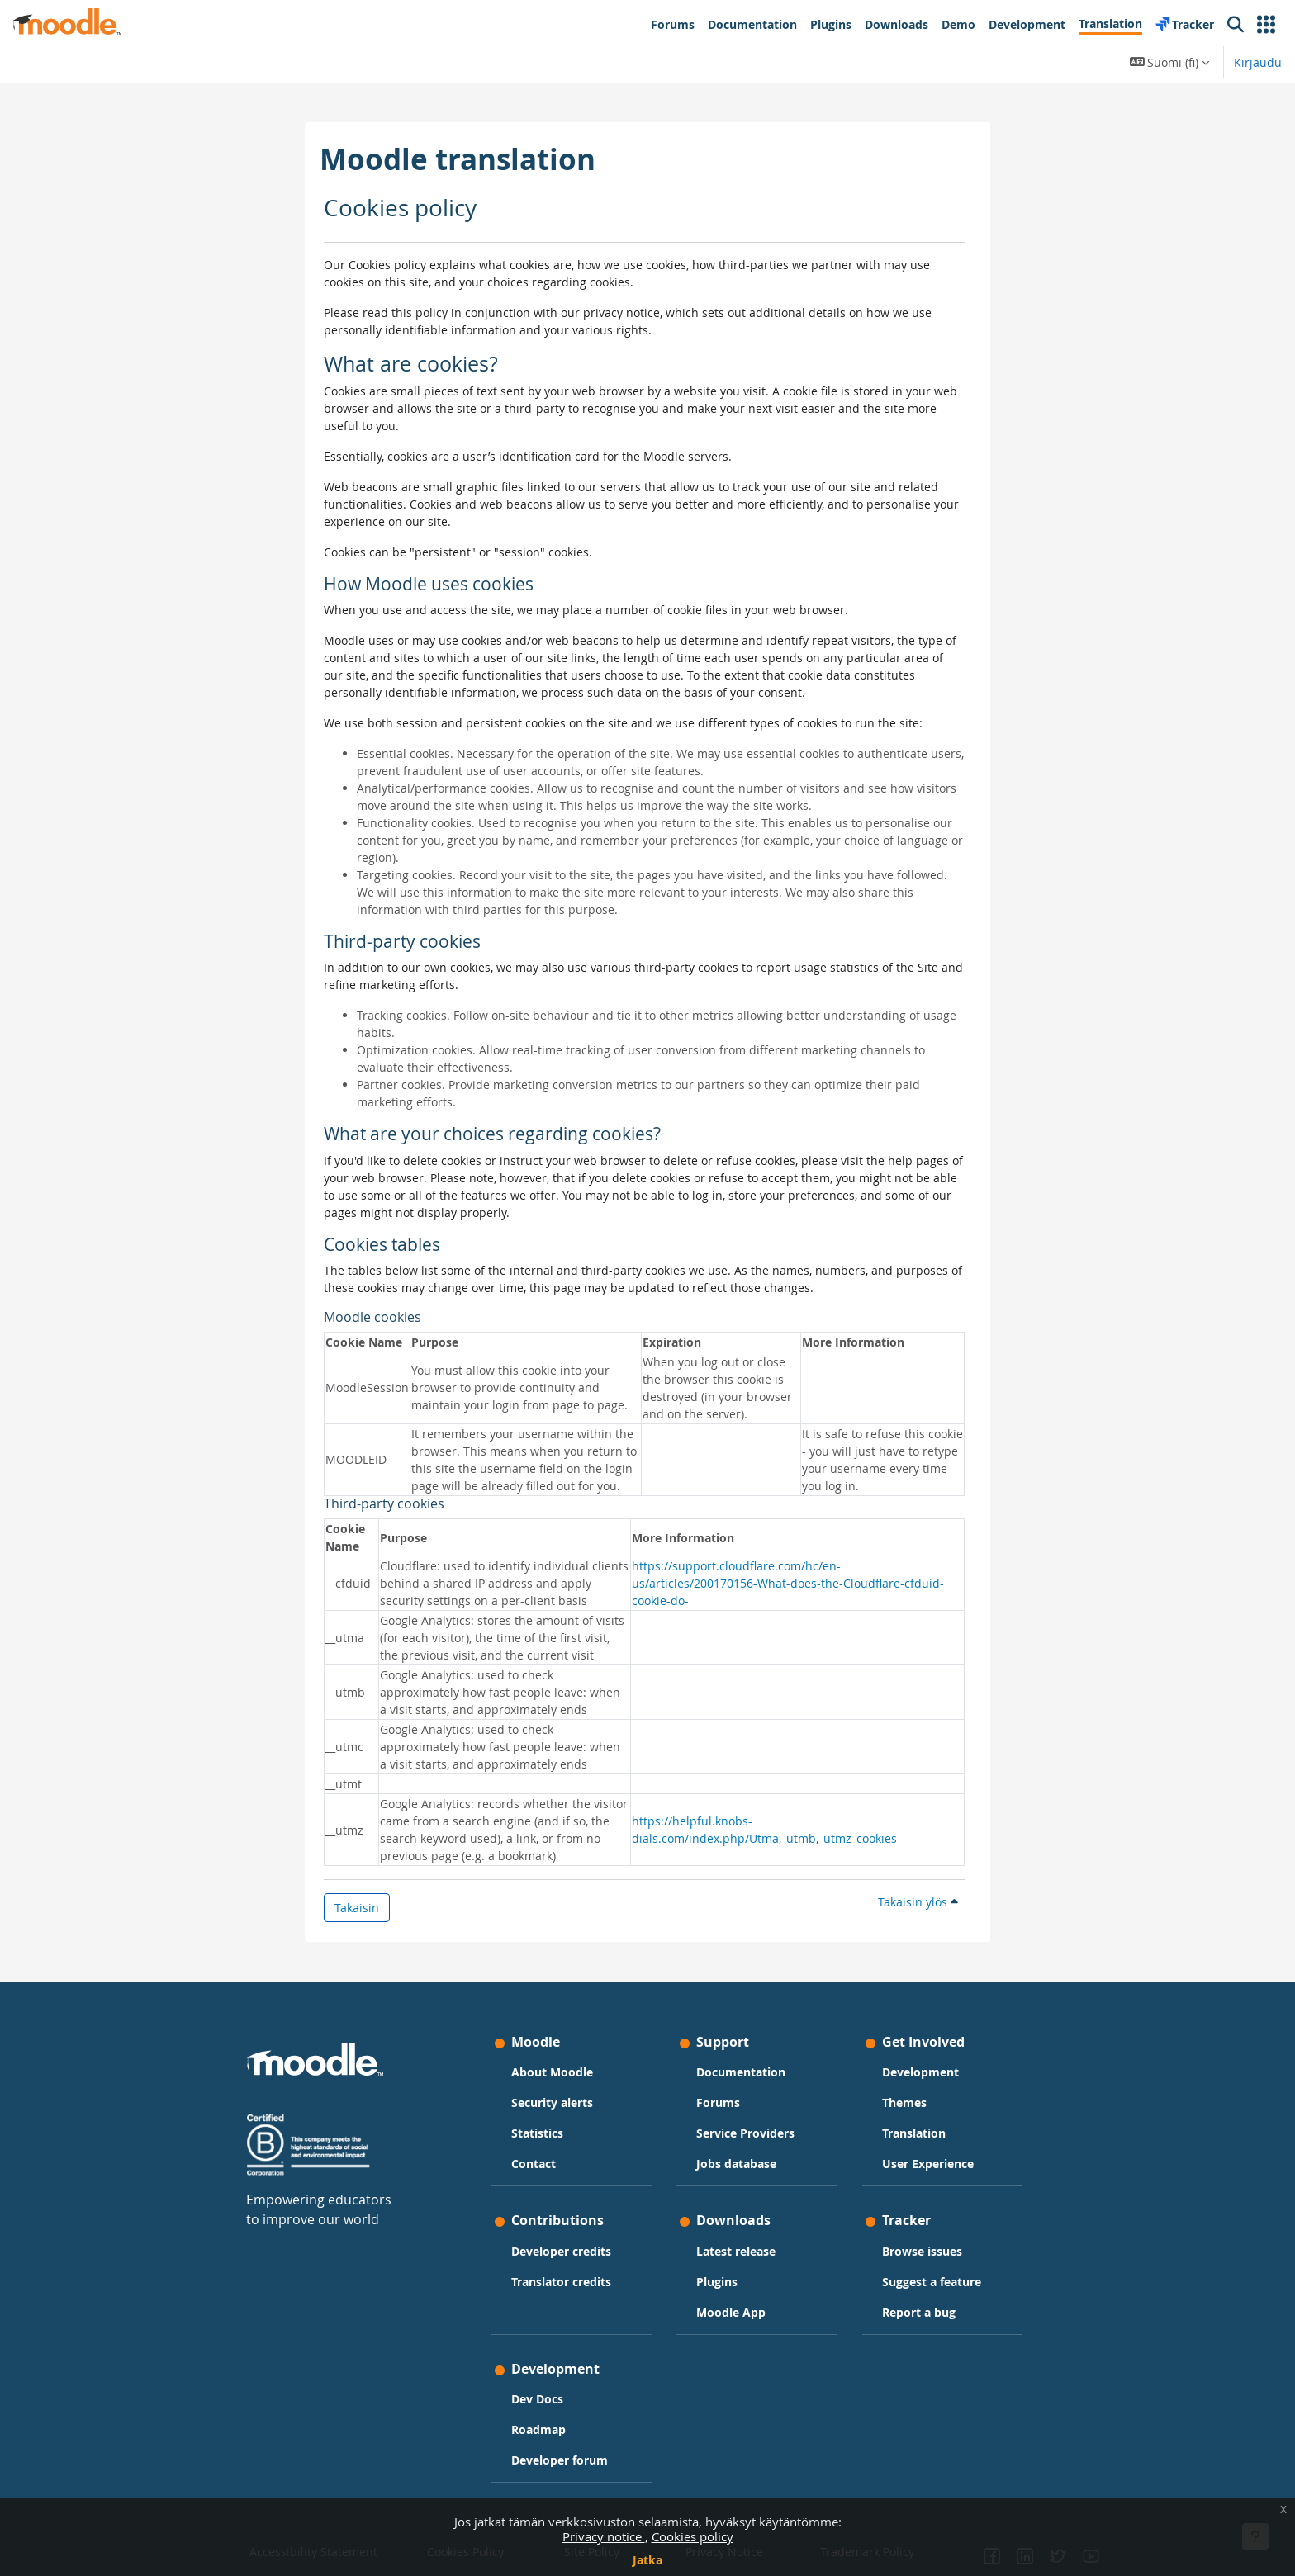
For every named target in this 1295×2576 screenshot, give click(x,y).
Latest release (736, 2251)
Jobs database (736, 2163)
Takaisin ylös (918, 1902)
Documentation (740, 2072)
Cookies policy (692, 2536)
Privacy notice (603, 2536)
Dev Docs (537, 2399)
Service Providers (745, 2133)
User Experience (928, 2163)
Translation (914, 2133)
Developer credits (561, 2251)
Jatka (647, 2560)
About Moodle (552, 2072)
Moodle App (731, 2312)
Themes (904, 2102)
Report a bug (919, 2312)
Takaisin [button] (356, 1907)
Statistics (537, 2133)
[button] (1266, 24)
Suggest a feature (931, 2282)
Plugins (717, 2282)
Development (920, 2072)
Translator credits (561, 2282)
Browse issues (922, 2251)
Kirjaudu (1258, 62)
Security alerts (552, 2102)
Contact (533, 2163)
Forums (718, 2102)
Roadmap (538, 2429)
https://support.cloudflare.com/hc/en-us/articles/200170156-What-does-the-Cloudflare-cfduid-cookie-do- (788, 1583)
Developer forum (559, 2460)
